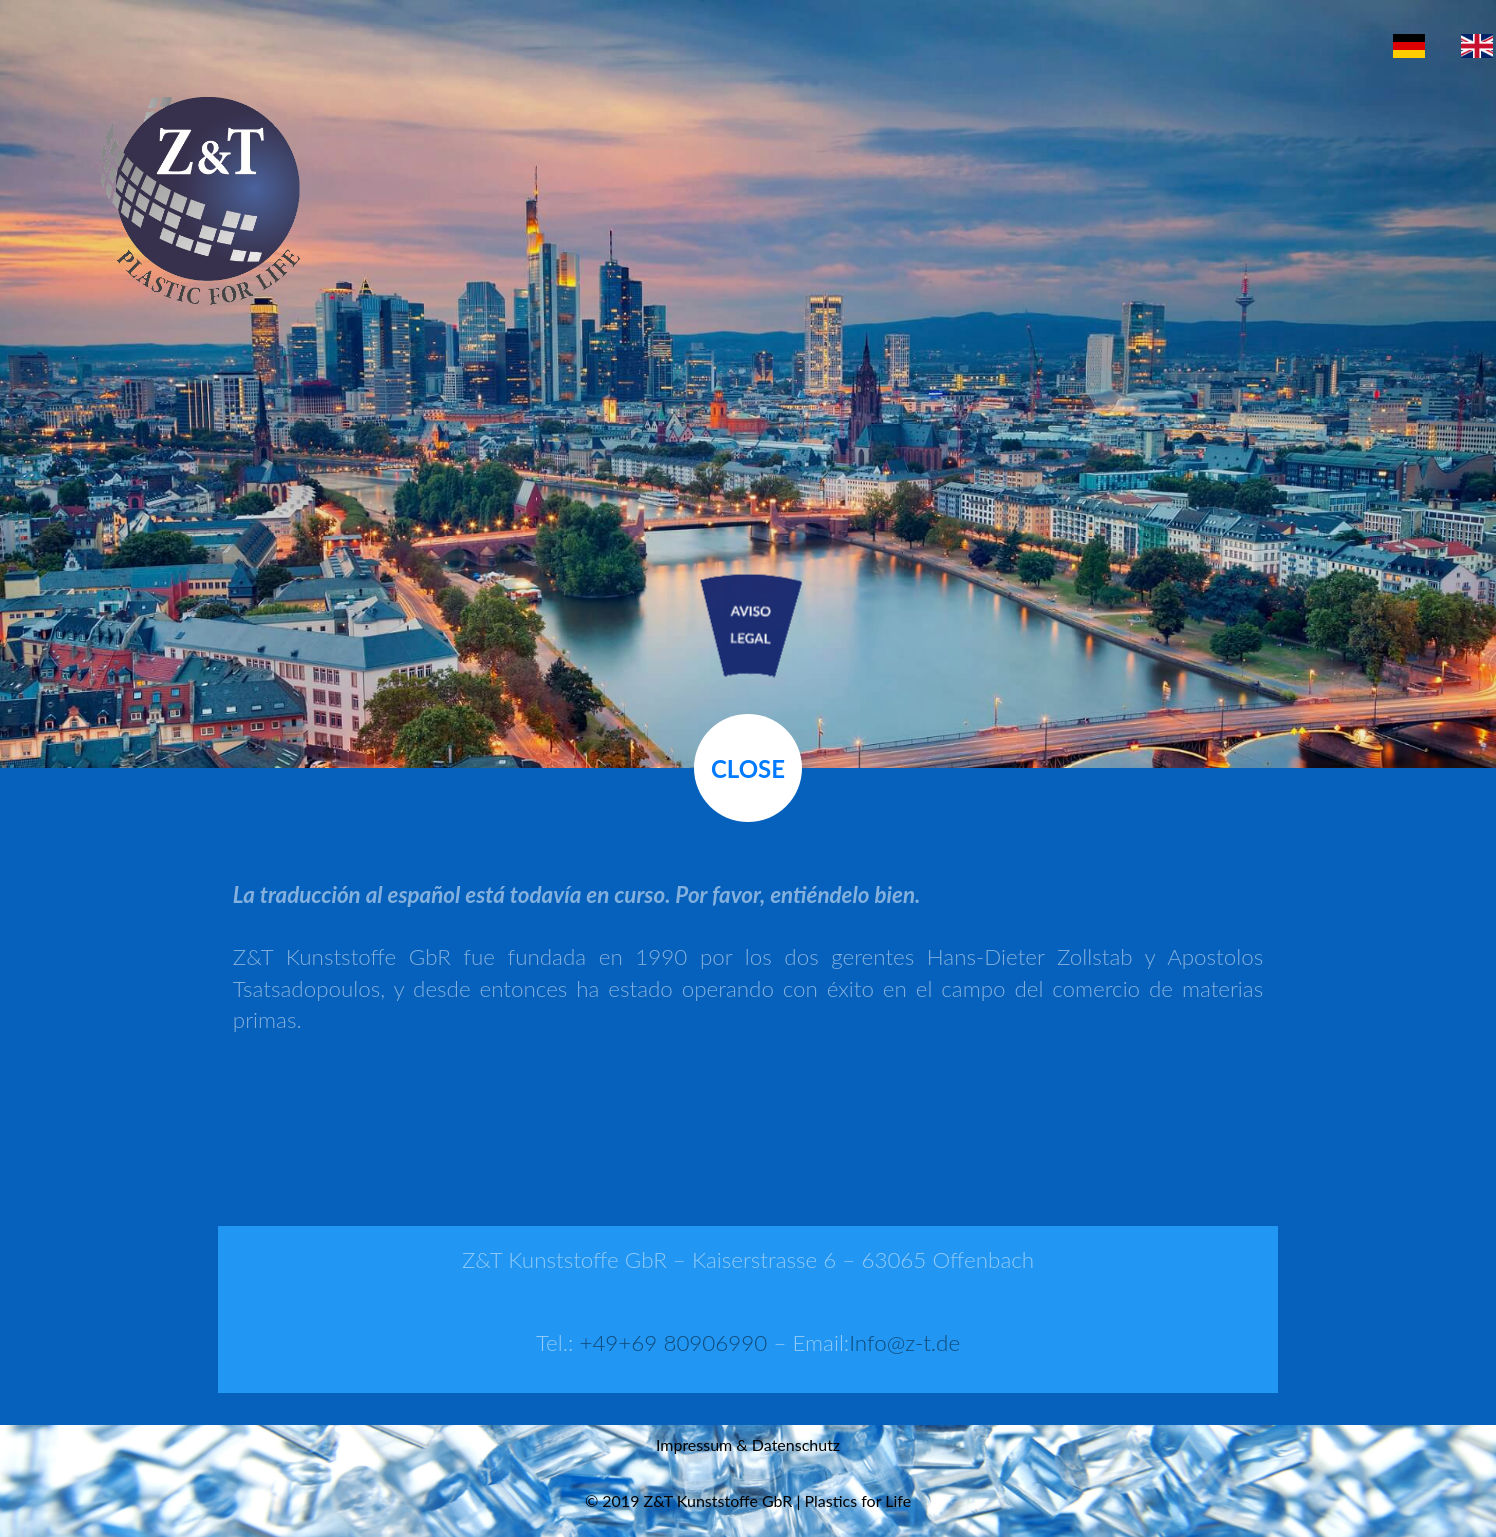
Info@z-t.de (904, 1342)
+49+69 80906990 (673, 1342)
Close (748, 768)
